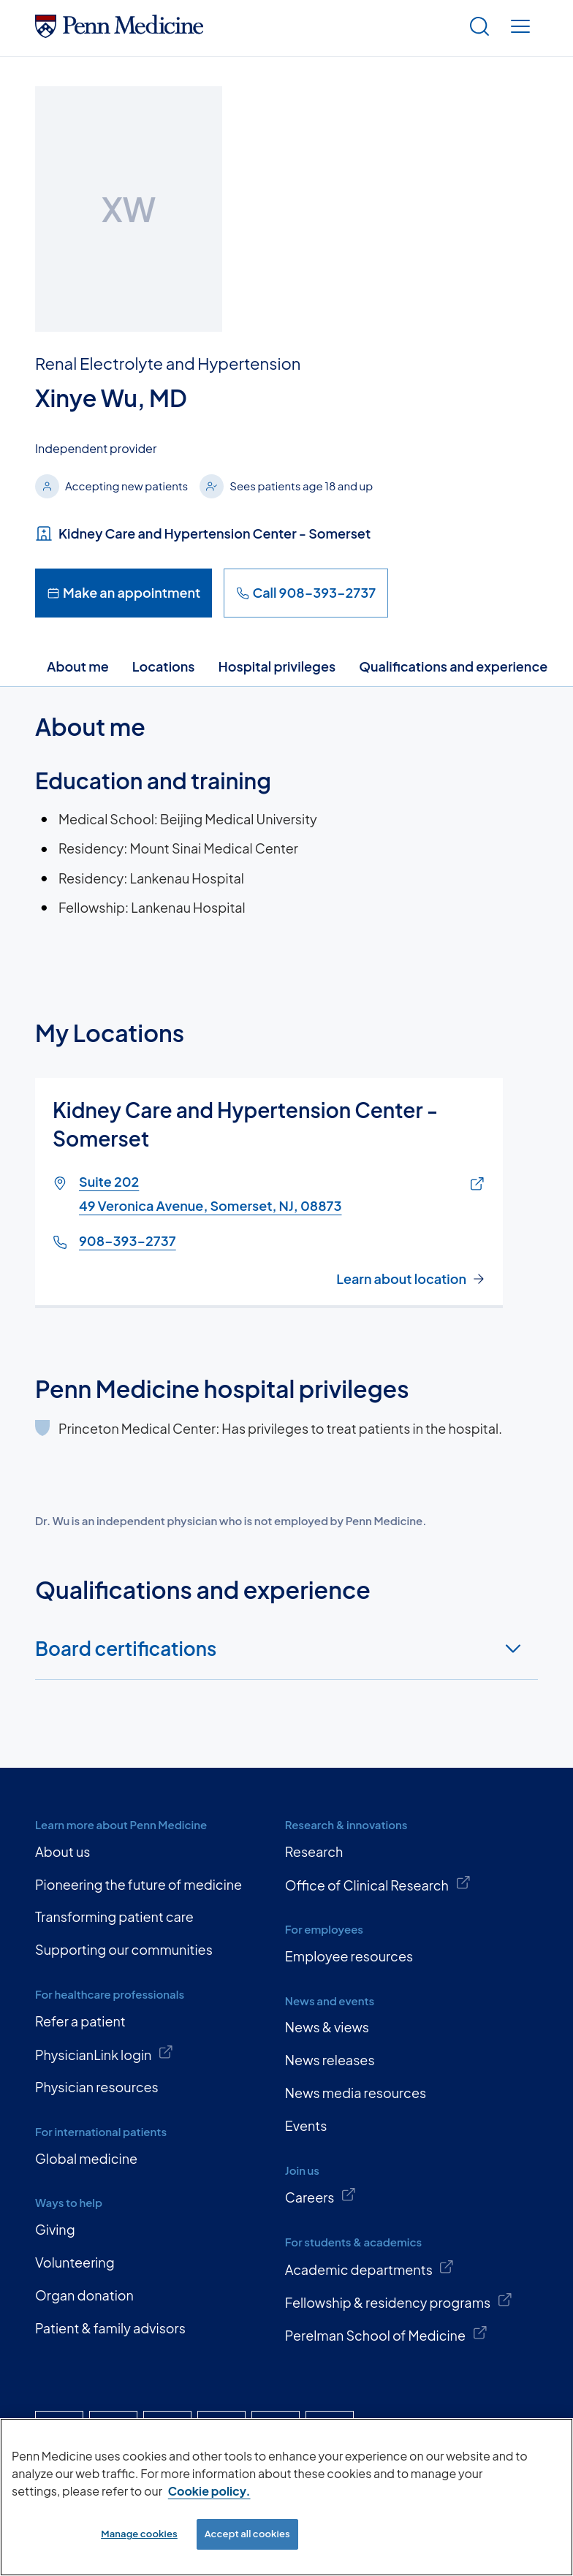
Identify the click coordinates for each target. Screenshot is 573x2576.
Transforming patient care (114, 1916)
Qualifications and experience (453, 666)
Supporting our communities (124, 1949)
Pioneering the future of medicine (138, 1884)
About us (62, 1851)
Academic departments (370, 2268)
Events (306, 2125)
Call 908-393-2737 (306, 592)
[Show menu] (520, 28)
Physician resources (97, 2086)
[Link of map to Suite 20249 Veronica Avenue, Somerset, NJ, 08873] (474, 1185)
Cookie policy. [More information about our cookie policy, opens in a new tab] (209, 2491)
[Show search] (479, 28)
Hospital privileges (277, 666)
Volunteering (75, 2262)
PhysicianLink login (104, 2053)
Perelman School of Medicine (386, 2334)
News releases (330, 2059)
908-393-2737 (127, 1240)
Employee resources (349, 1956)
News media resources (355, 2092)
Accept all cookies (247, 2533)
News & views (327, 2026)
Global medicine (86, 2158)
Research (314, 1851)
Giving (55, 2229)
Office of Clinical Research (378, 1883)
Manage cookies (139, 2533)
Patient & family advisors (110, 2327)
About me (78, 666)
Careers (321, 2195)
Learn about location (401, 1279)
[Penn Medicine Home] (119, 32)
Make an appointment (123, 592)
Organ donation (84, 2295)
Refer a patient (80, 2021)
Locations (163, 666)
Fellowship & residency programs (399, 2301)
